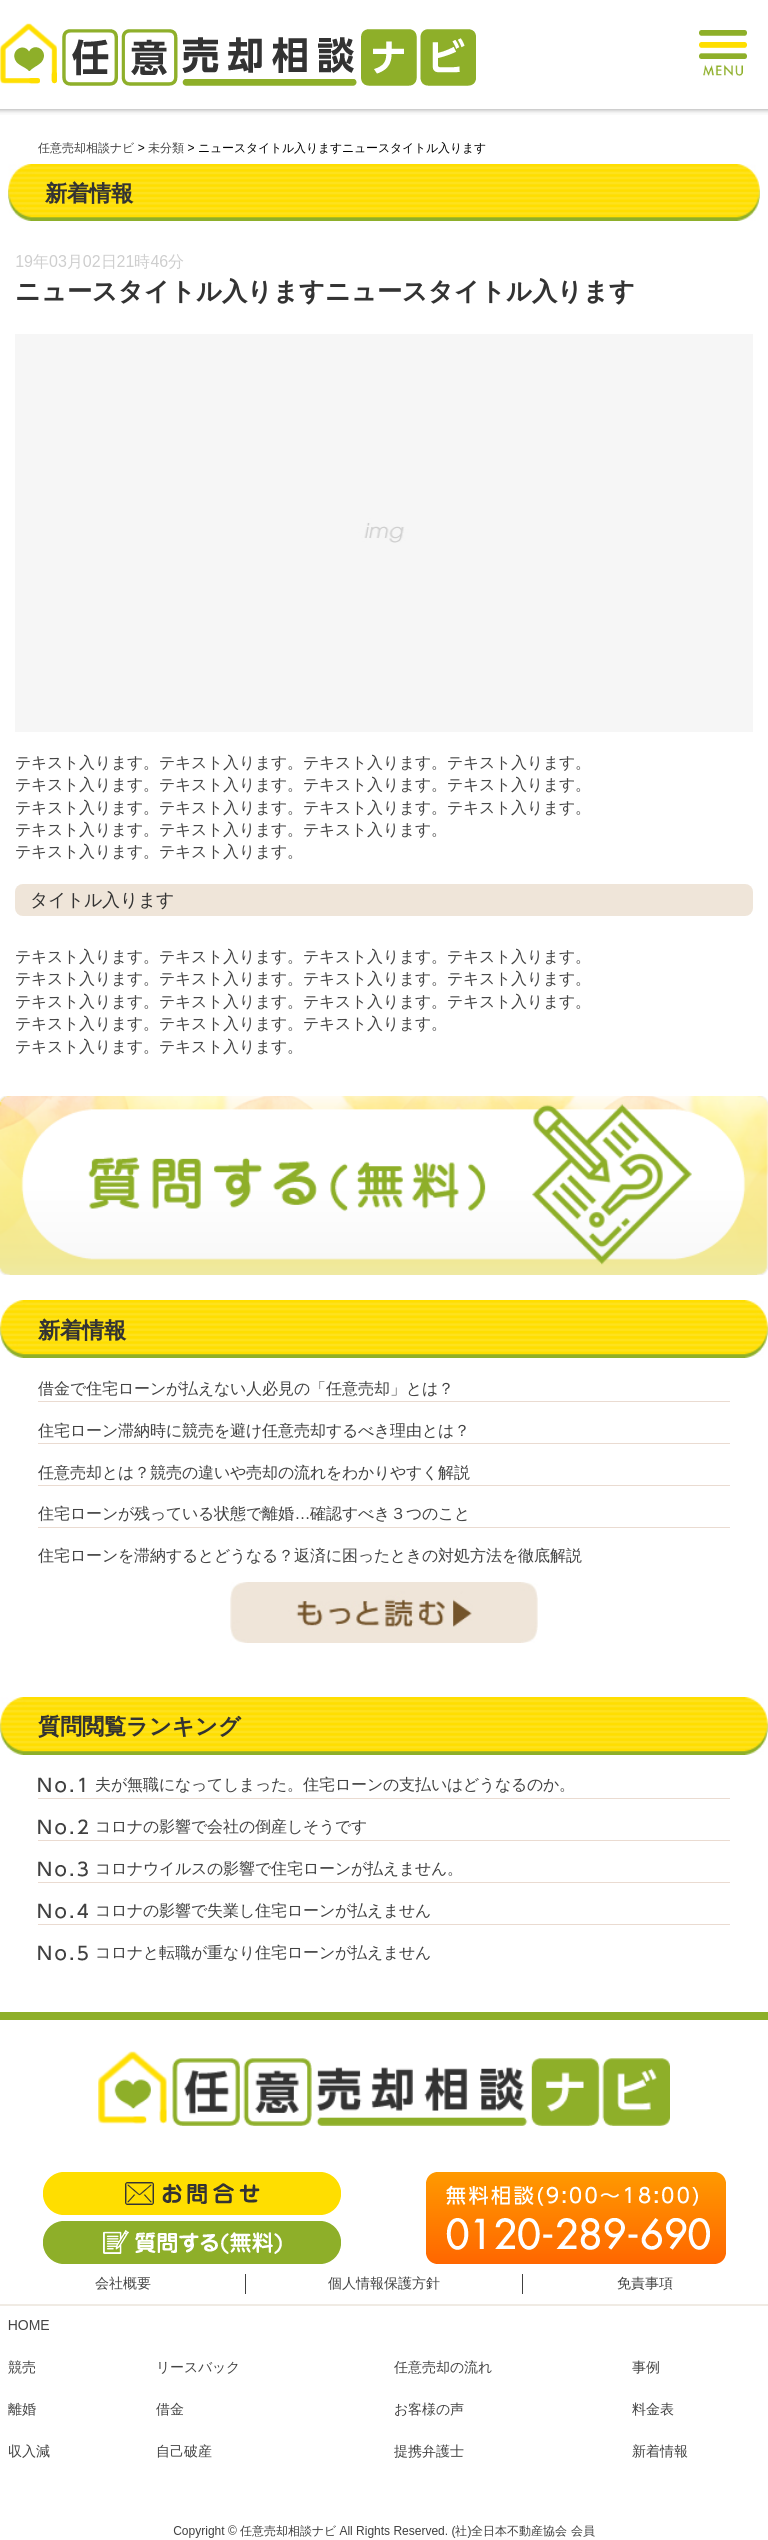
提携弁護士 (429, 2451)
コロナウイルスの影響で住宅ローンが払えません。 (279, 1868)
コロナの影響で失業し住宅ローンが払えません (263, 1910)
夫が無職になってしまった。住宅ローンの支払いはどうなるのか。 (335, 1784)
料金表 (653, 2409)
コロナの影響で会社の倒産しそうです (231, 1826)
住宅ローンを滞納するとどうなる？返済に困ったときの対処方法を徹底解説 (310, 1555)
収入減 (29, 2451)
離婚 (22, 2409)
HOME (29, 2325)
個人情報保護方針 (384, 2283)
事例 (646, 2367)
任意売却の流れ (443, 2367)
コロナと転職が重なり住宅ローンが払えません (263, 1952)
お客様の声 (429, 2409)
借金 (170, 2409)
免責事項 (645, 2283)
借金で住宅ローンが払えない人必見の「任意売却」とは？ (246, 1388)
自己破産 (184, 2451)
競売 (22, 2367)
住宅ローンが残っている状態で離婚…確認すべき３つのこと (254, 1513)
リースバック (198, 2367)
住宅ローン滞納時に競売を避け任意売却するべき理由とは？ (254, 1430)
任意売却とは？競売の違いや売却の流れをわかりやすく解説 (254, 1472)
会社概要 (123, 2283)
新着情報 (660, 2451)
